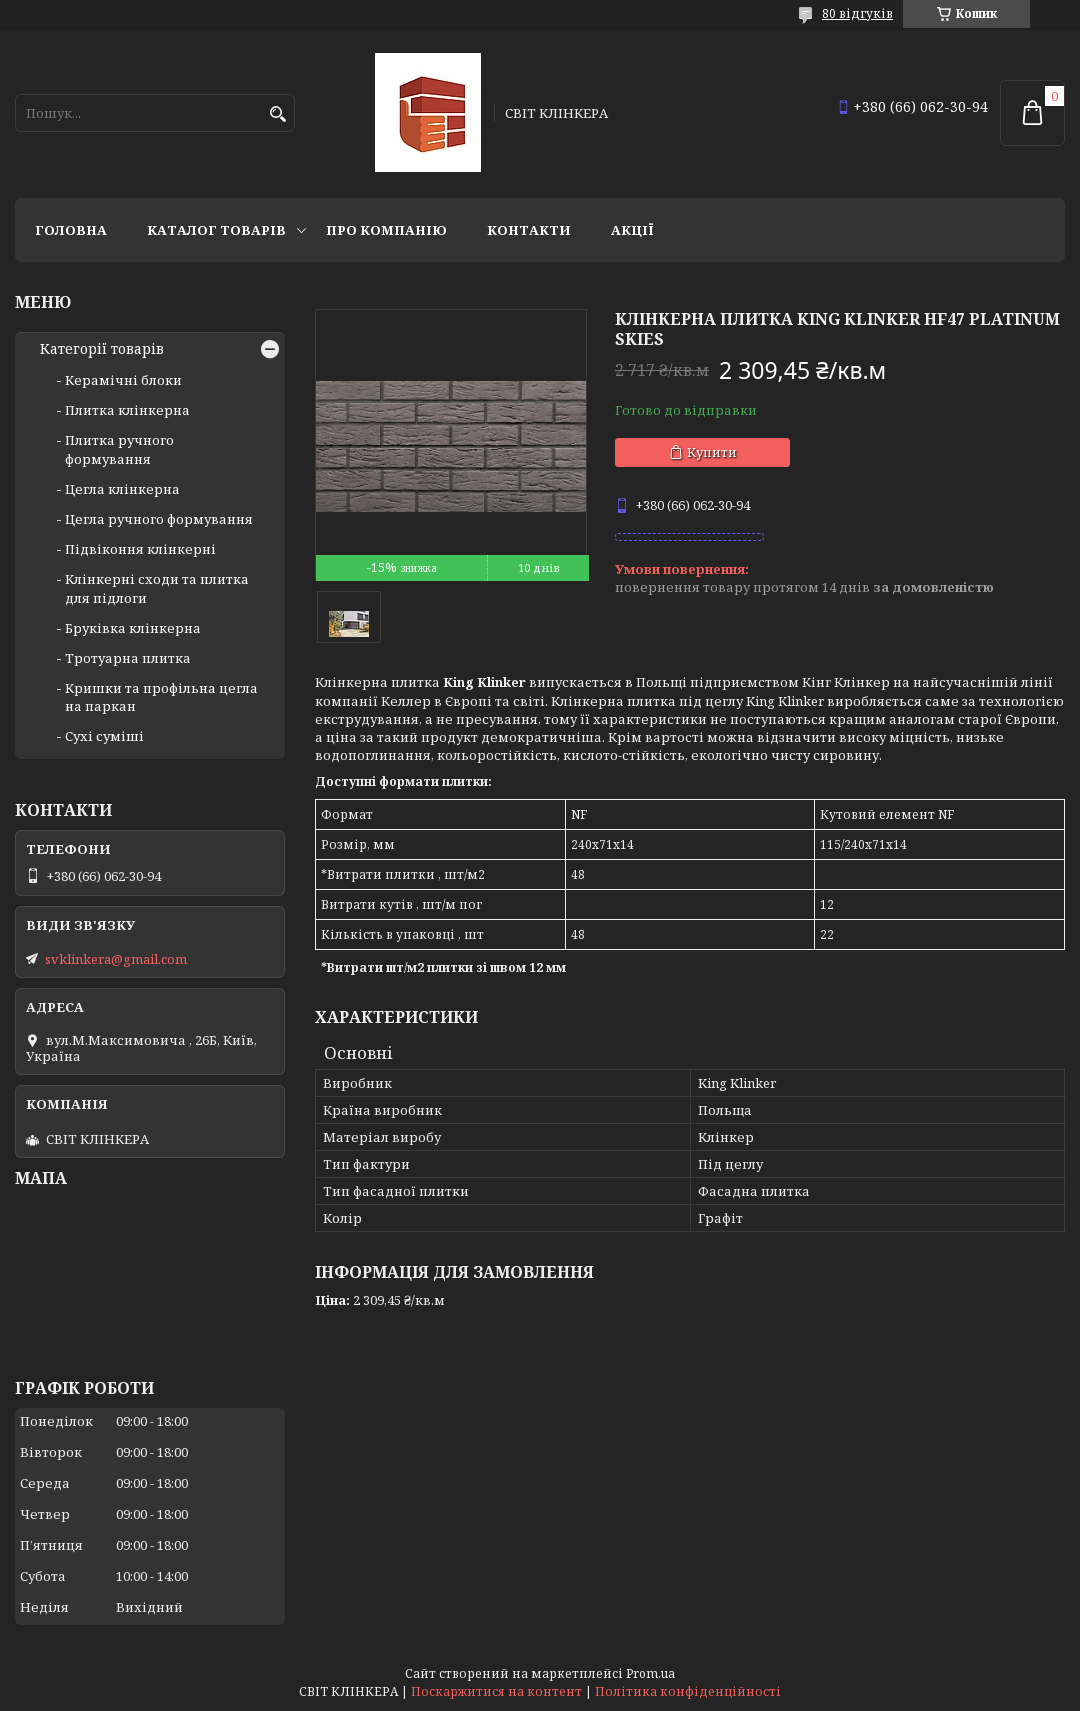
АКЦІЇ (632, 230)
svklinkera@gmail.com (116, 959)
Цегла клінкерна (122, 489)
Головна (71, 230)
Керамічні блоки (123, 380)
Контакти (529, 230)
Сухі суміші (104, 736)
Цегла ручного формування (159, 519)
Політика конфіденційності (688, 1691)
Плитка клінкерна (127, 410)
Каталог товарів (216, 230)
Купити (712, 452)
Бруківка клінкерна (133, 628)
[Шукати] (277, 114)
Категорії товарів (102, 349)
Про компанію (386, 230)
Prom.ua (650, 1673)
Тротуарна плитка (128, 658)
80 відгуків (857, 13)
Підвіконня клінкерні (140, 549)
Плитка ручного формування (119, 449)
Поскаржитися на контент (496, 1691)
